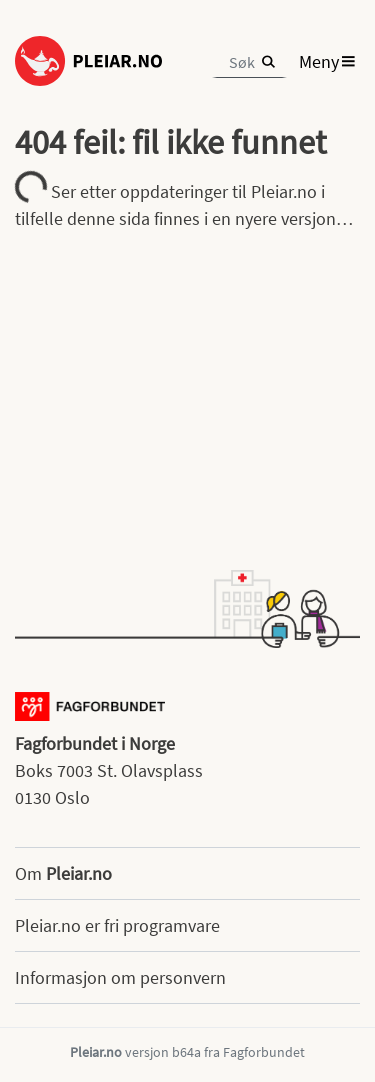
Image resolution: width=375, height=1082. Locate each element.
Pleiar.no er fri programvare (117, 925)
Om (63, 873)
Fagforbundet (264, 1052)
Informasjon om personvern (120, 977)
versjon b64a (163, 1052)
